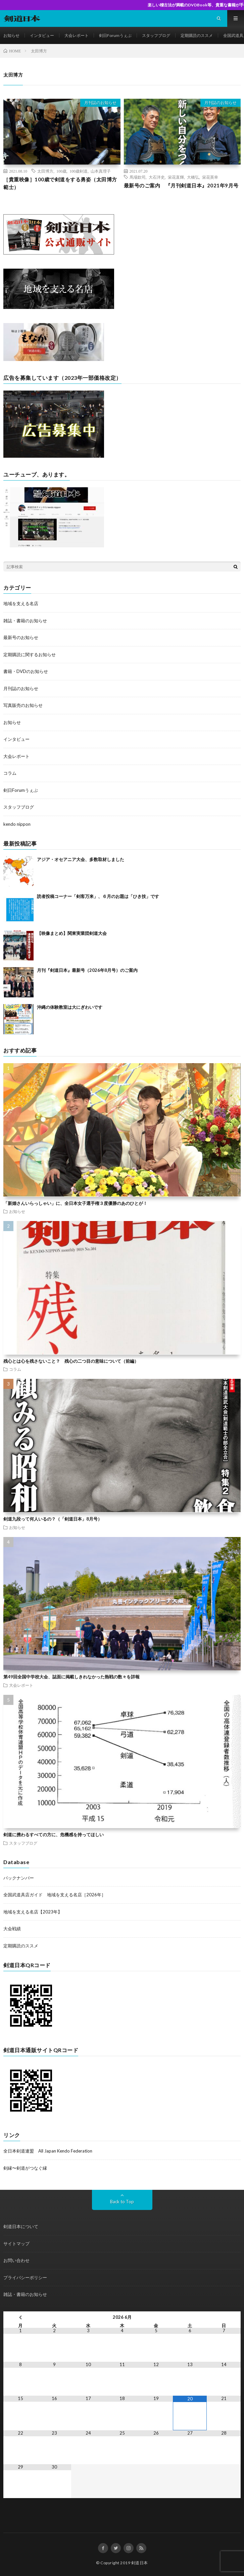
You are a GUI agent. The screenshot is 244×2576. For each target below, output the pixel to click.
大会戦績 (12, 1928)
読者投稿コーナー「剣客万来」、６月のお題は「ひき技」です (98, 896)
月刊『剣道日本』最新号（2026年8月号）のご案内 (87, 970)
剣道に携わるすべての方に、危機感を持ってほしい (53, 1834)
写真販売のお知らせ (23, 705)
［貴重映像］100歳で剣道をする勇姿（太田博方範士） (60, 183)
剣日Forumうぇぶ (115, 35)
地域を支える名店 (20, 603)
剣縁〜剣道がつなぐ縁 (25, 2168)
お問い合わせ (16, 2260)
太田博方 (45, 171)
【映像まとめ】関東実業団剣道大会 (72, 933)
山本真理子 (101, 171)
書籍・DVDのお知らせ (25, 671)
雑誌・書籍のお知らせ (25, 620)
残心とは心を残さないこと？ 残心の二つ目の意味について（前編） (71, 1361)
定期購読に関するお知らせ (29, 654)
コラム (9, 773)
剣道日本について (20, 2226)
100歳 (61, 171)
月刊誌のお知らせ (100, 102)
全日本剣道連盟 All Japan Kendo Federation (47, 2151)
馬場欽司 (138, 177)
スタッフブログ (156, 35)
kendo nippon (17, 824)
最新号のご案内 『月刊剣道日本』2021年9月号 (181, 185)
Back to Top (122, 2201)
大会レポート (76, 35)
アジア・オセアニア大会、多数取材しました (80, 859)
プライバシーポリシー (25, 2277)
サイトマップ (16, 2243)
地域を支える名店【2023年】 (32, 1911)
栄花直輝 (176, 177)
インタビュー (42, 35)
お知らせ (11, 35)
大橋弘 (193, 177)
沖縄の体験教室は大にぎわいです (69, 1007)
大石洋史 (157, 177)
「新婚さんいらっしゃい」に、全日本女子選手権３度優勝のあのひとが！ (75, 1203)
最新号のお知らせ (20, 637)
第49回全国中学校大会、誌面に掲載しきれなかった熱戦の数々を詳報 (71, 1676)
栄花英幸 (210, 177)
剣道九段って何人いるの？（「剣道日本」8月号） (52, 1519)
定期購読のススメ (197, 35)
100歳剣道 (78, 171)
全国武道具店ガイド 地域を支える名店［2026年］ (54, 1894)
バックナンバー (18, 1878)
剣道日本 (139, 2562)
